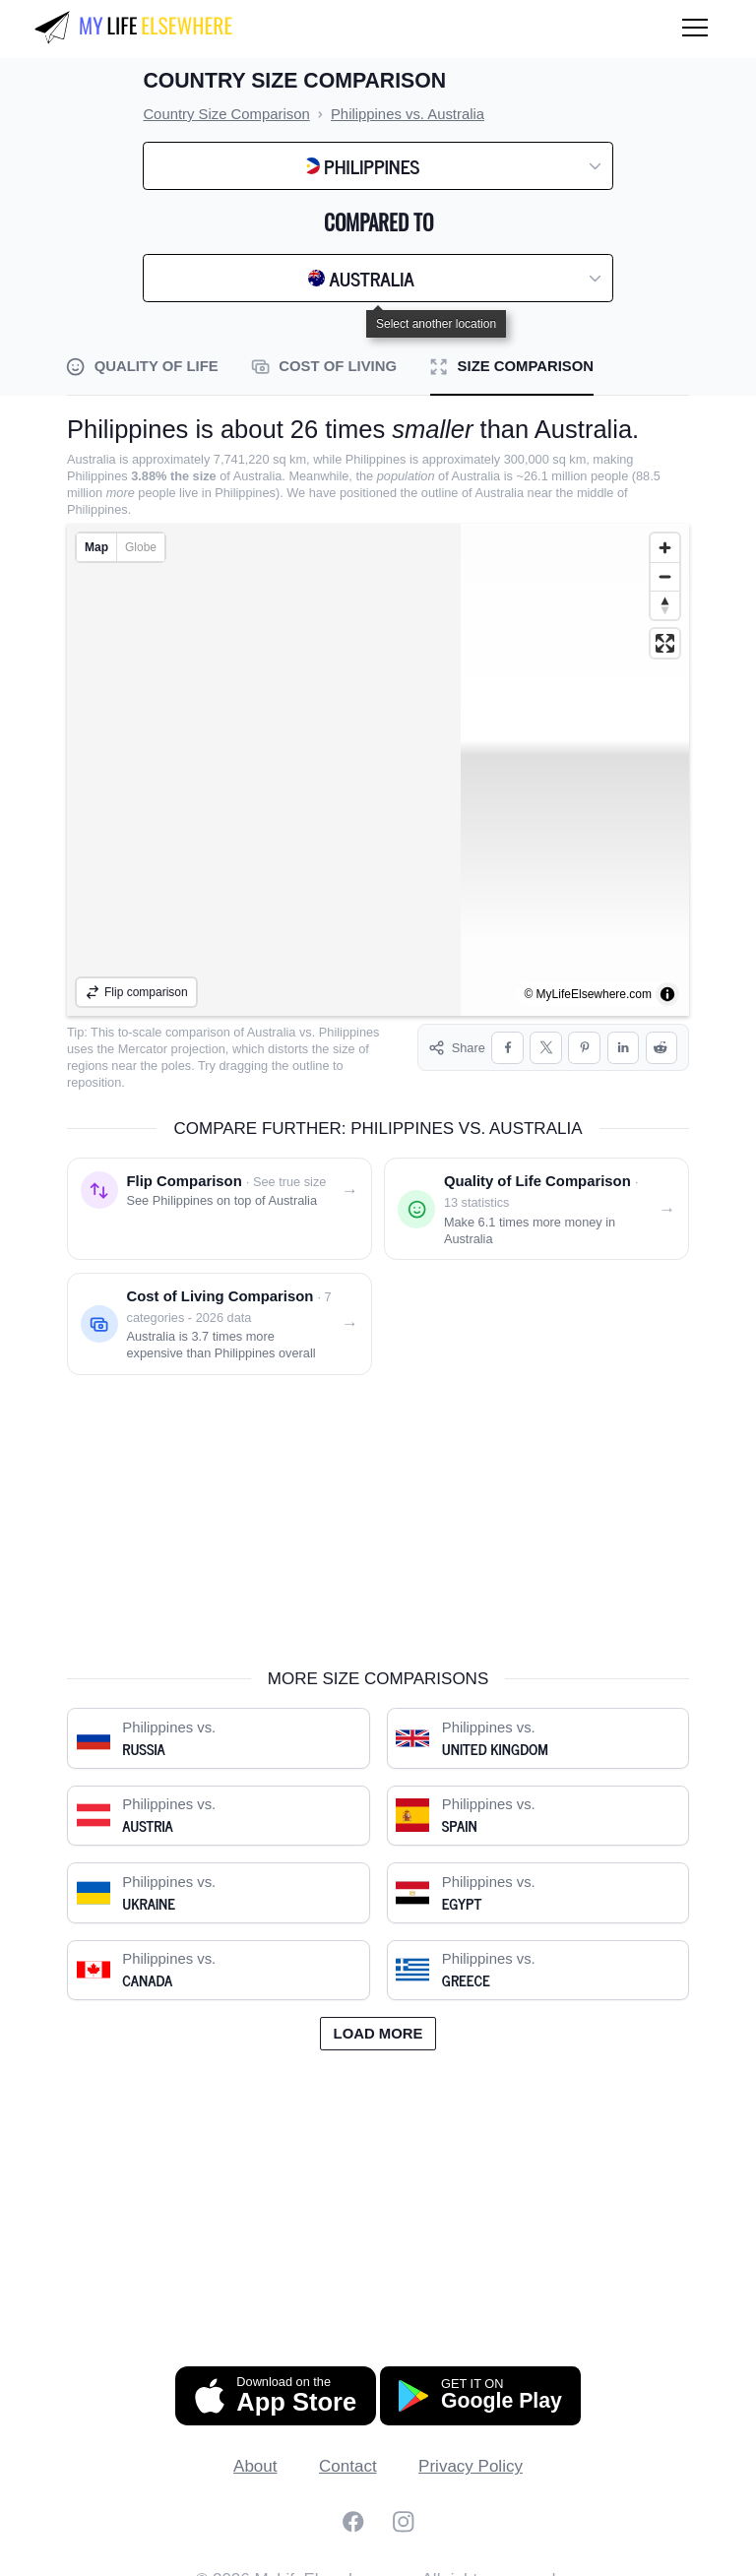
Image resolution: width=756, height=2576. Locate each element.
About (255, 2449)
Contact (348, 2449)
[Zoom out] (665, 576)
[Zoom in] (665, 548)
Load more (378, 2017)
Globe (141, 547)
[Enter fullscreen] (665, 643)
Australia (271, 1032)
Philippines (349, 1032)
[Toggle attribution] (667, 994)
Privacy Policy (470, 2449)
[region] (378, 770)
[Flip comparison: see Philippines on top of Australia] (219, 1192)
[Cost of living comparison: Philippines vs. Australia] (219, 1307)
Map (96, 547)
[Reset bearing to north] (665, 605)
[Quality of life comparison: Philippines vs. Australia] (536, 1192)
